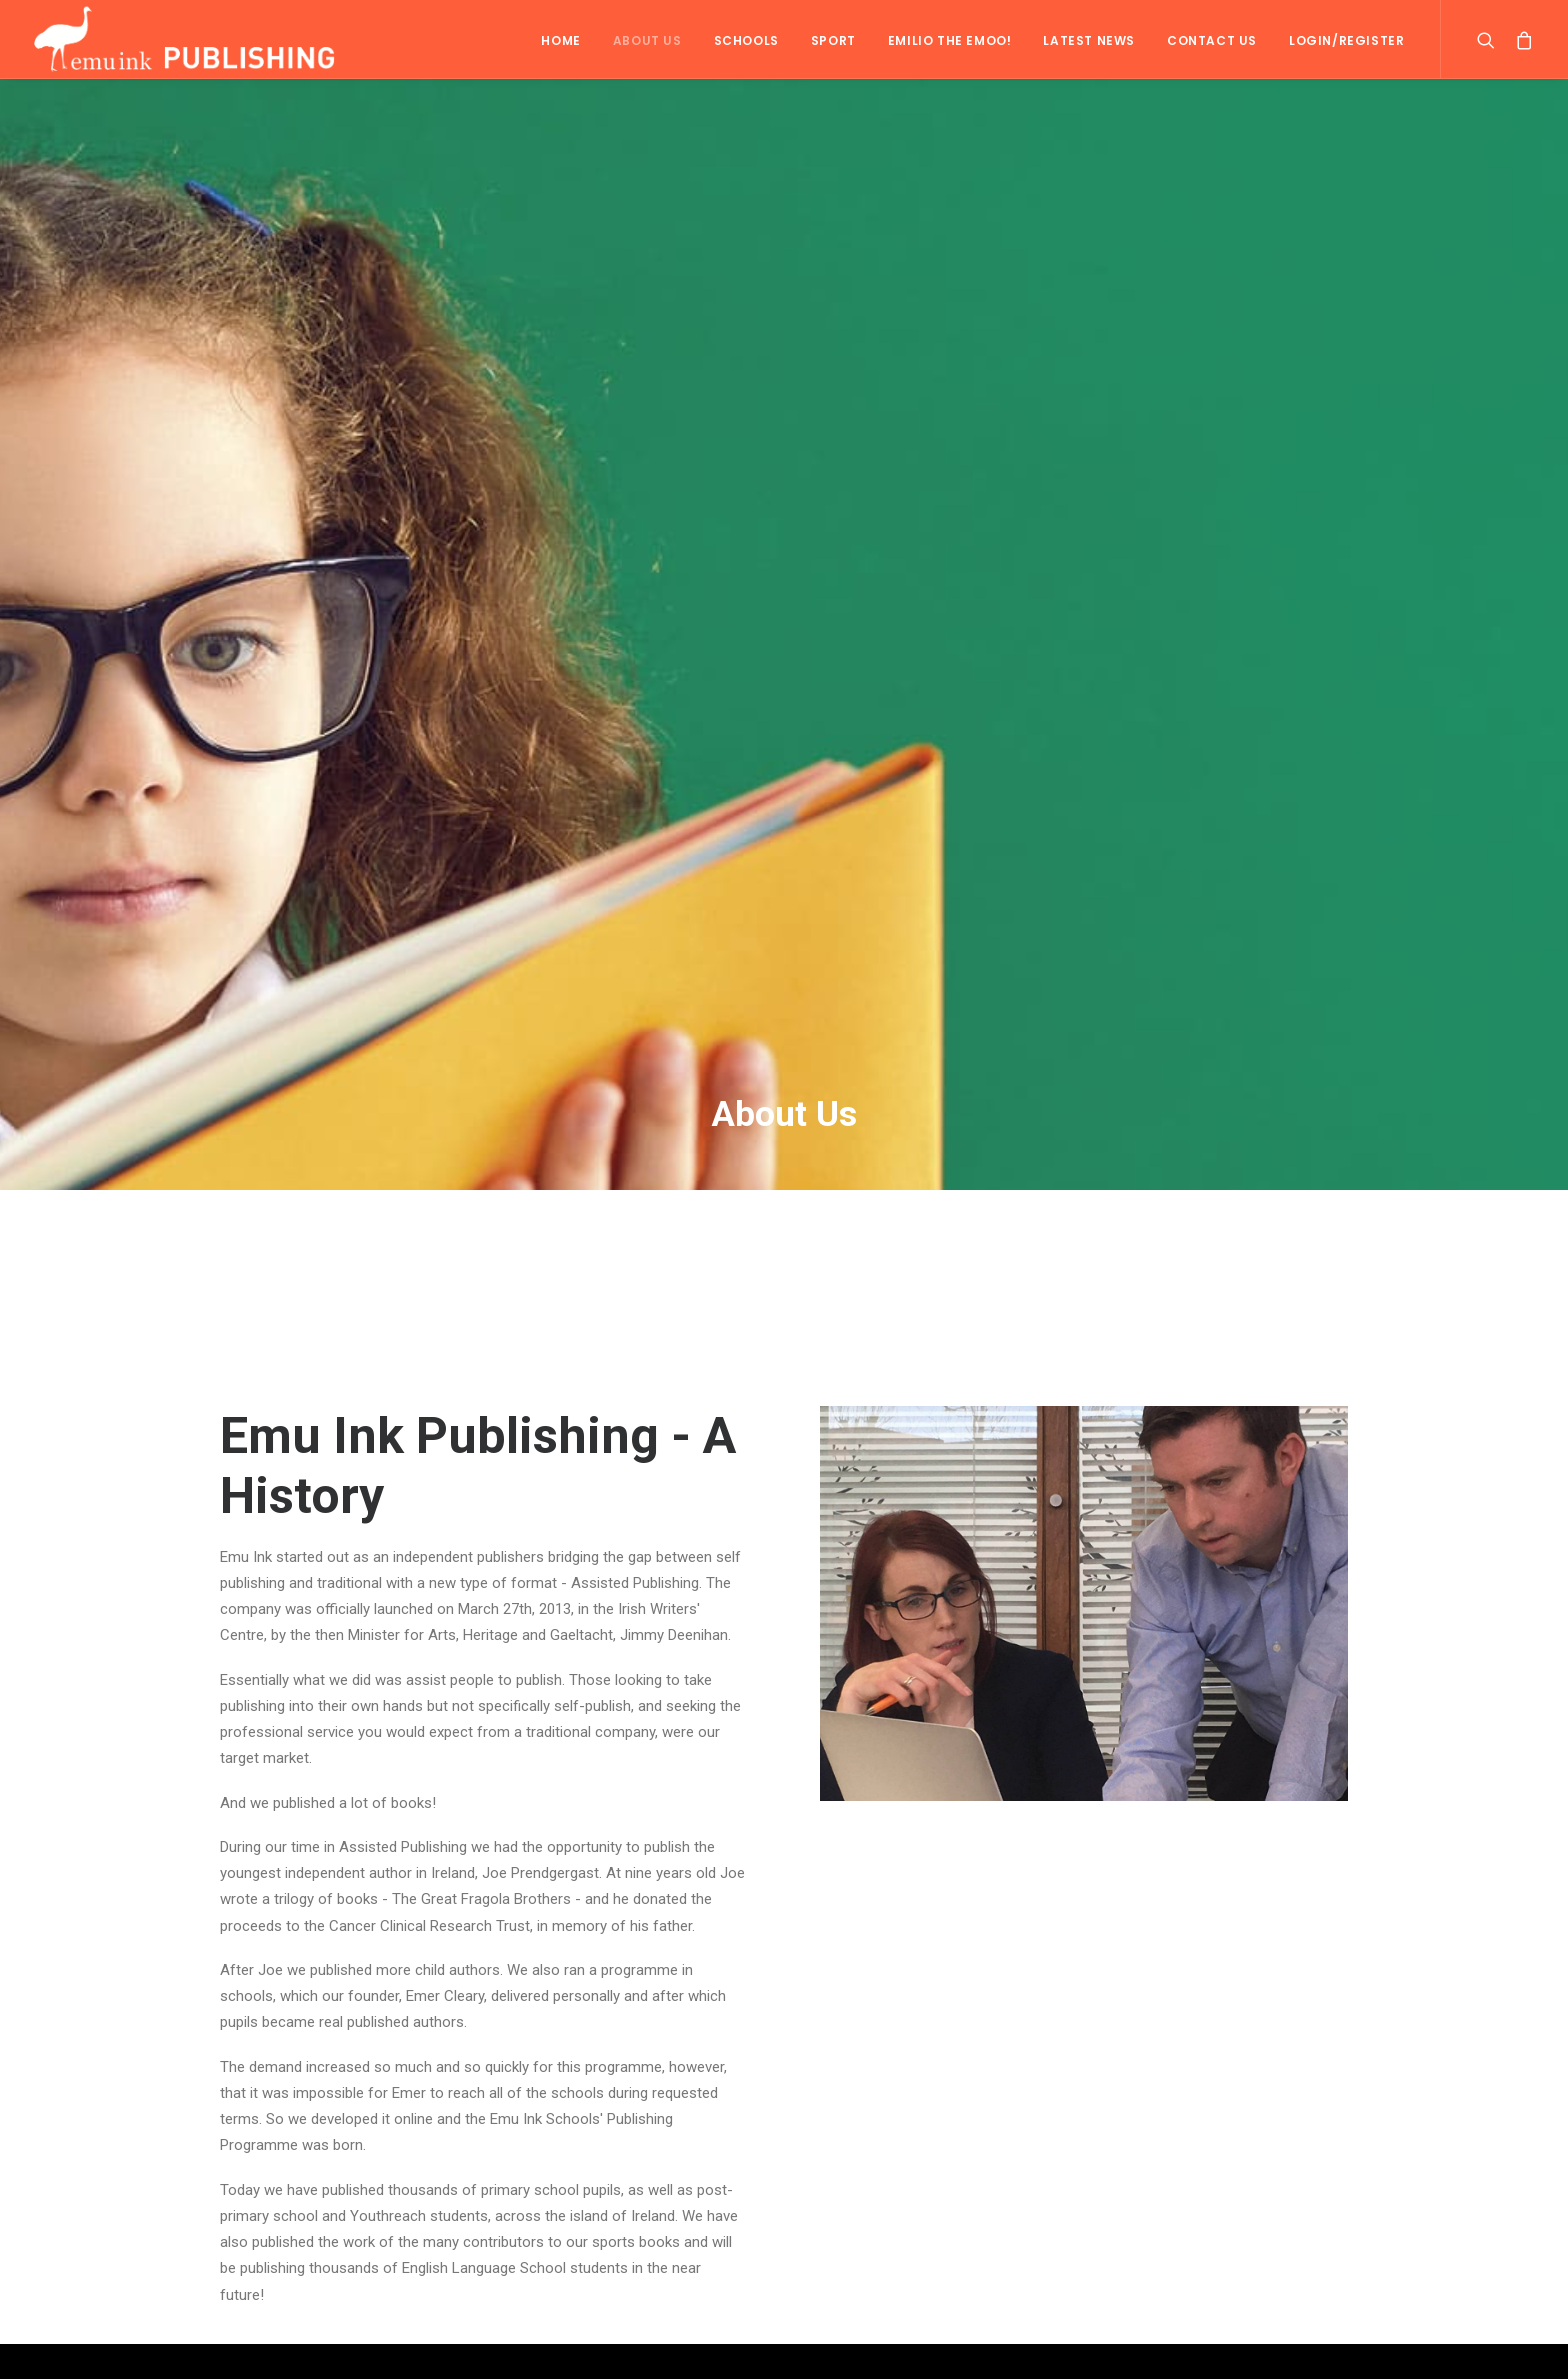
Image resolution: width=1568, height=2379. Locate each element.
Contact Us (1212, 40)
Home (560, 40)
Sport (833, 40)
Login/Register (1346, 40)
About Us (647, 40)
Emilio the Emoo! (950, 40)
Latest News (1089, 40)
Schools (746, 40)
